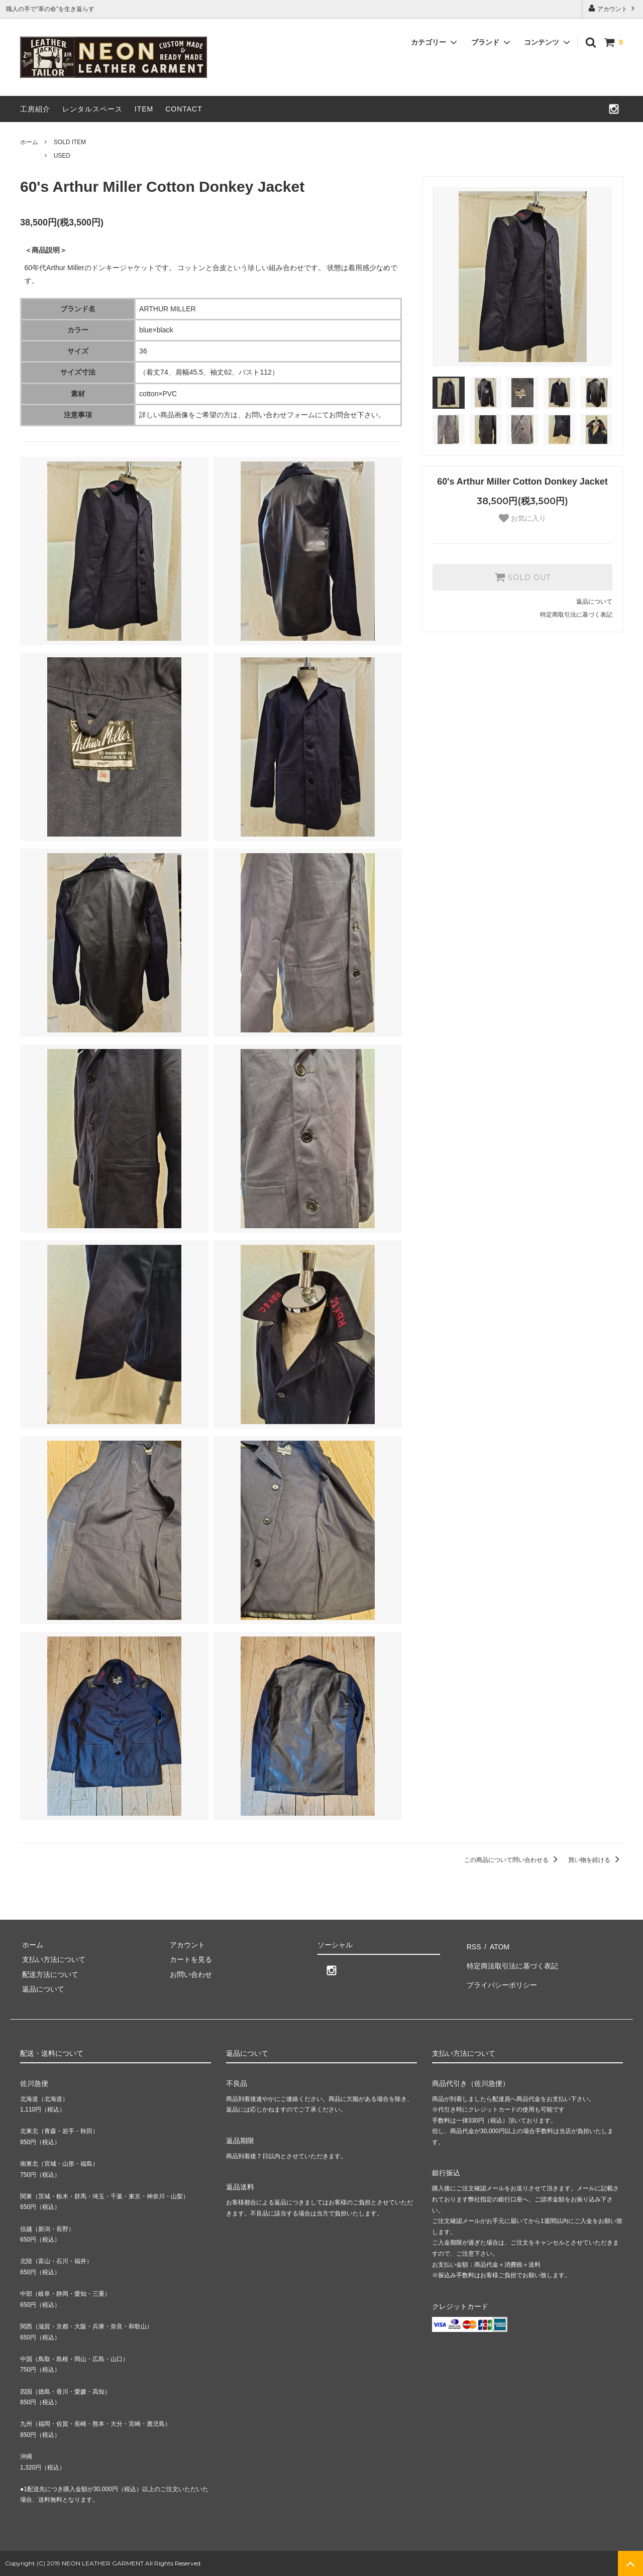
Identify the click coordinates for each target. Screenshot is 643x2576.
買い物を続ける (595, 1859)
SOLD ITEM (70, 142)
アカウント (612, 8)
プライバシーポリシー (500, 1974)
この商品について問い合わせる (512, 1859)
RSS (472, 1945)
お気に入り (522, 518)
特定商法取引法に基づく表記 (511, 1959)
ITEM (144, 109)
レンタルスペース (92, 109)
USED (62, 155)
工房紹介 (35, 109)
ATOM (495, 1945)
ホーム (29, 142)
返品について (594, 601)
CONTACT (183, 109)
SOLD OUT (522, 576)
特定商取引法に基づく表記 (576, 614)
